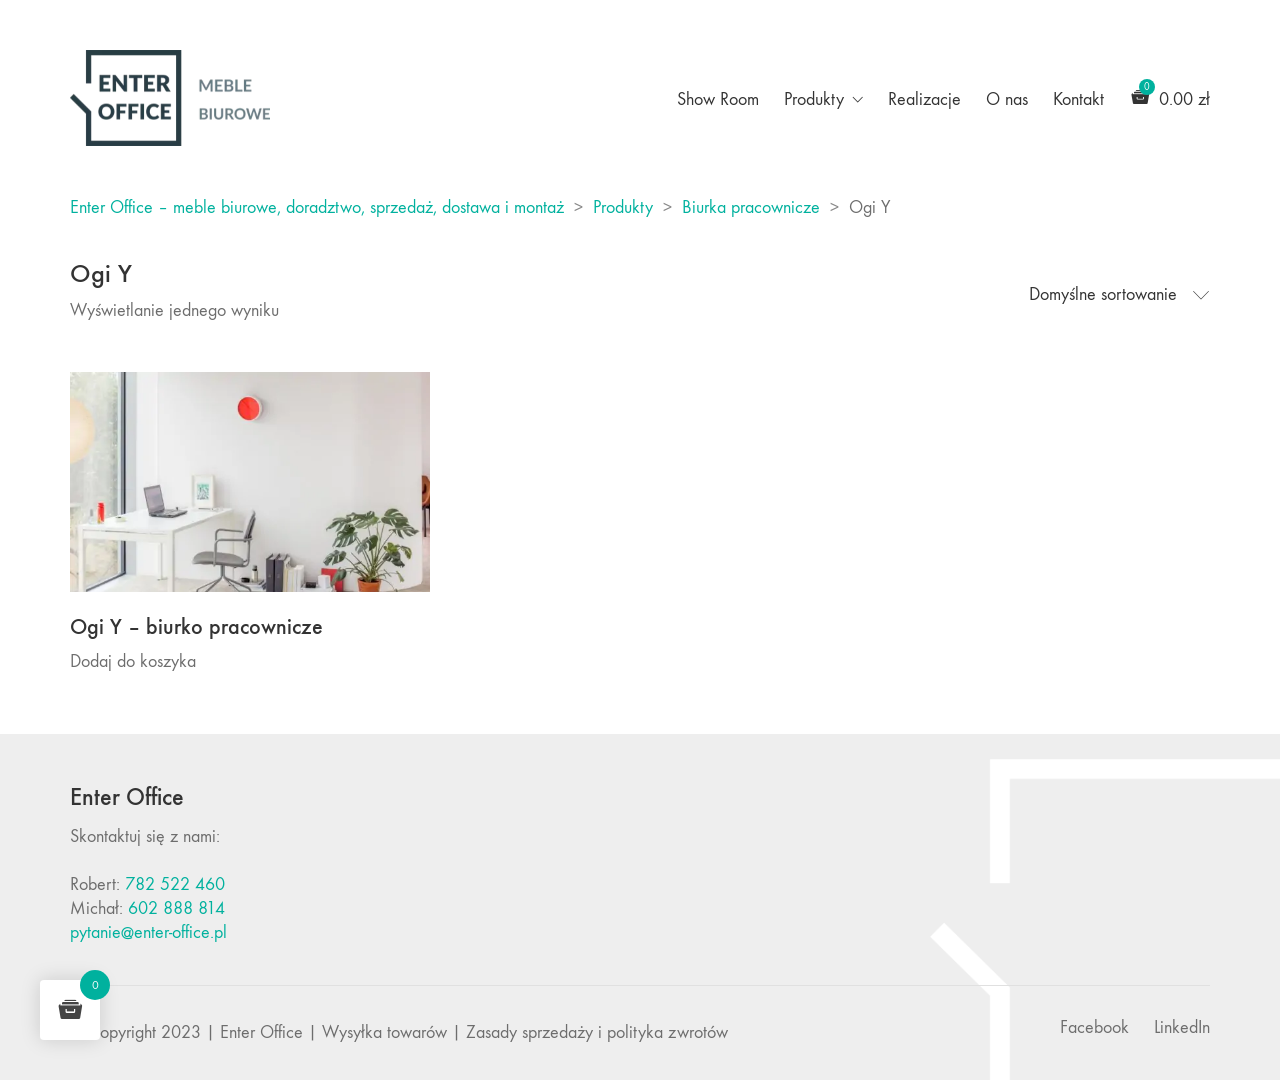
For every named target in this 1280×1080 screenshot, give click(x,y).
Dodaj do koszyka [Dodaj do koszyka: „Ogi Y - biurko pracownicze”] (133, 662)
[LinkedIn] (1182, 1028)
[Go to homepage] (170, 98)
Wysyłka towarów (384, 1032)
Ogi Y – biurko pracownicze (196, 627)
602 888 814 (176, 908)
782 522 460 (175, 884)
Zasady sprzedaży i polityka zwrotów (597, 1032)
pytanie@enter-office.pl (148, 932)
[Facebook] (1094, 1028)
